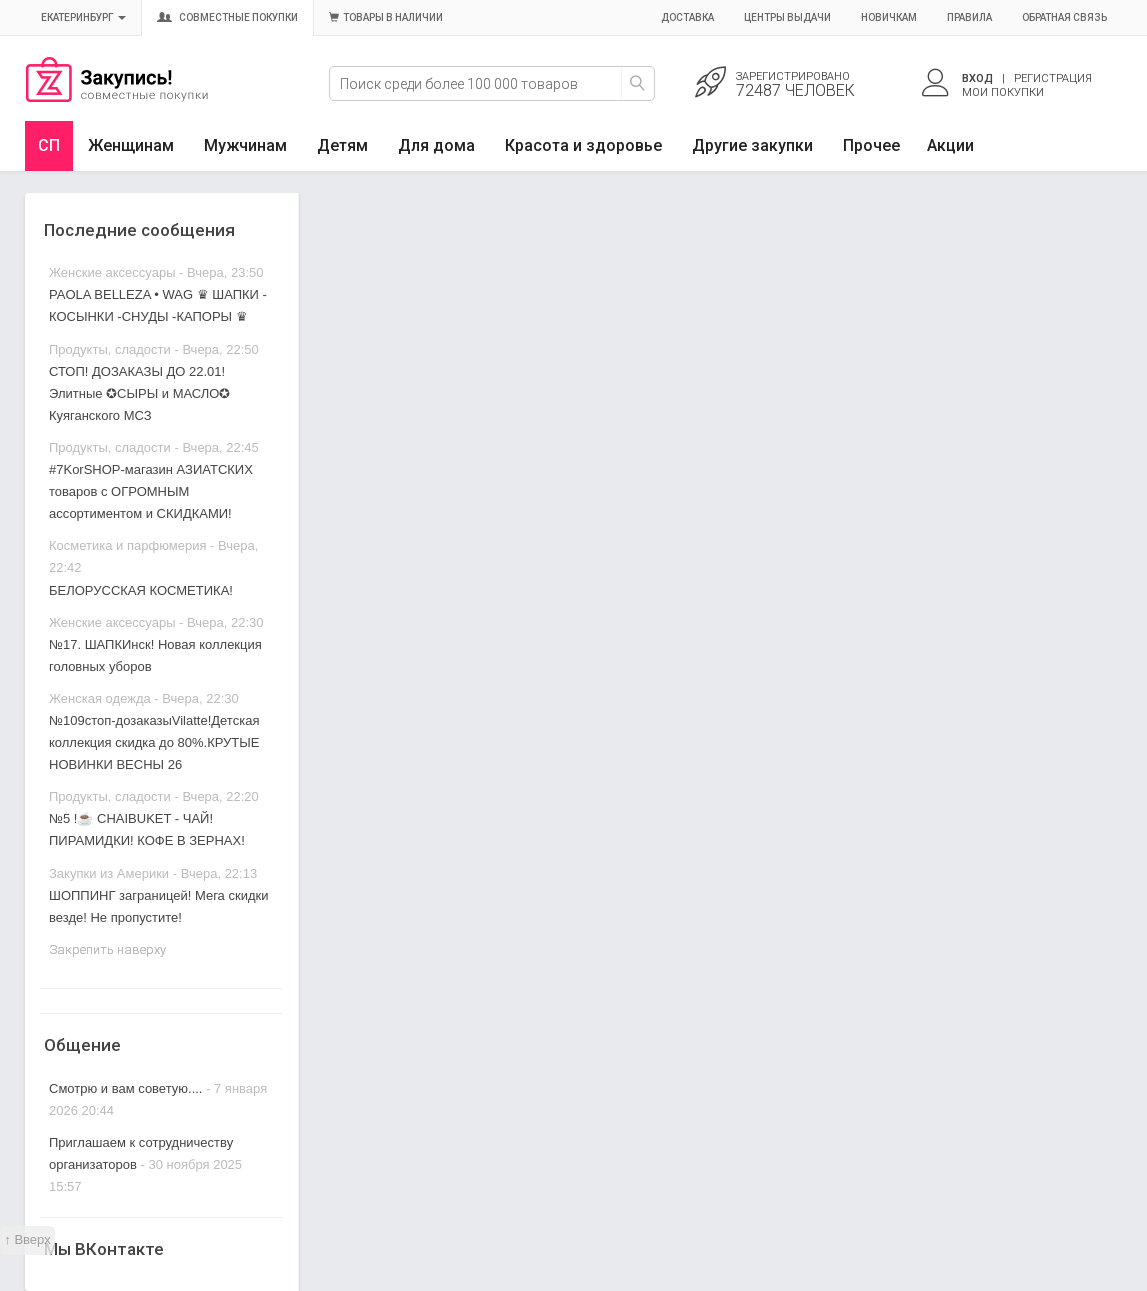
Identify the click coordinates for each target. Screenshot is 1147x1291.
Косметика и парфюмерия (127, 545)
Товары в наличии (386, 17)
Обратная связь (1064, 17)
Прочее (871, 145)
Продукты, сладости (110, 349)
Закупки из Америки (109, 873)
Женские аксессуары (112, 272)
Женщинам (131, 145)
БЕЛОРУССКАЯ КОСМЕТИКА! (141, 590)
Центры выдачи (787, 17)
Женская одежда (100, 698)
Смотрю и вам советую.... (125, 1088)
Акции (950, 145)
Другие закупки (752, 145)
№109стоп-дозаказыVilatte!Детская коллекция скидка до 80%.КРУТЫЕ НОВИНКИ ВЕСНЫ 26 (154, 742)
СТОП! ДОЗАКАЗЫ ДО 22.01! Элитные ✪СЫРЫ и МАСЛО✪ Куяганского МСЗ (139, 393)
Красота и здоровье (583, 145)
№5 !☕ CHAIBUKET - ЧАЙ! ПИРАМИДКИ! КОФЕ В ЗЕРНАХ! (147, 829)
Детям (342, 145)
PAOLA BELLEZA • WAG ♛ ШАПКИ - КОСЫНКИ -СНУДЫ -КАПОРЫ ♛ (158, 305)
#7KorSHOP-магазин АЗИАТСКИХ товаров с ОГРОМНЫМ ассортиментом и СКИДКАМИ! (151, 491)
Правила (969, 17)
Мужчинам (245, 145)
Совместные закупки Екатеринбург (117, 97)
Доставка (687, 17)
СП (49, 145)
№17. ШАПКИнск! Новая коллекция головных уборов (155, 655)
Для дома (436, 145)
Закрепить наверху (107, 949)
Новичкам (889, 17)
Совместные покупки (227, 17)
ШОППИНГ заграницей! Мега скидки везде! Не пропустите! (158, 906)
